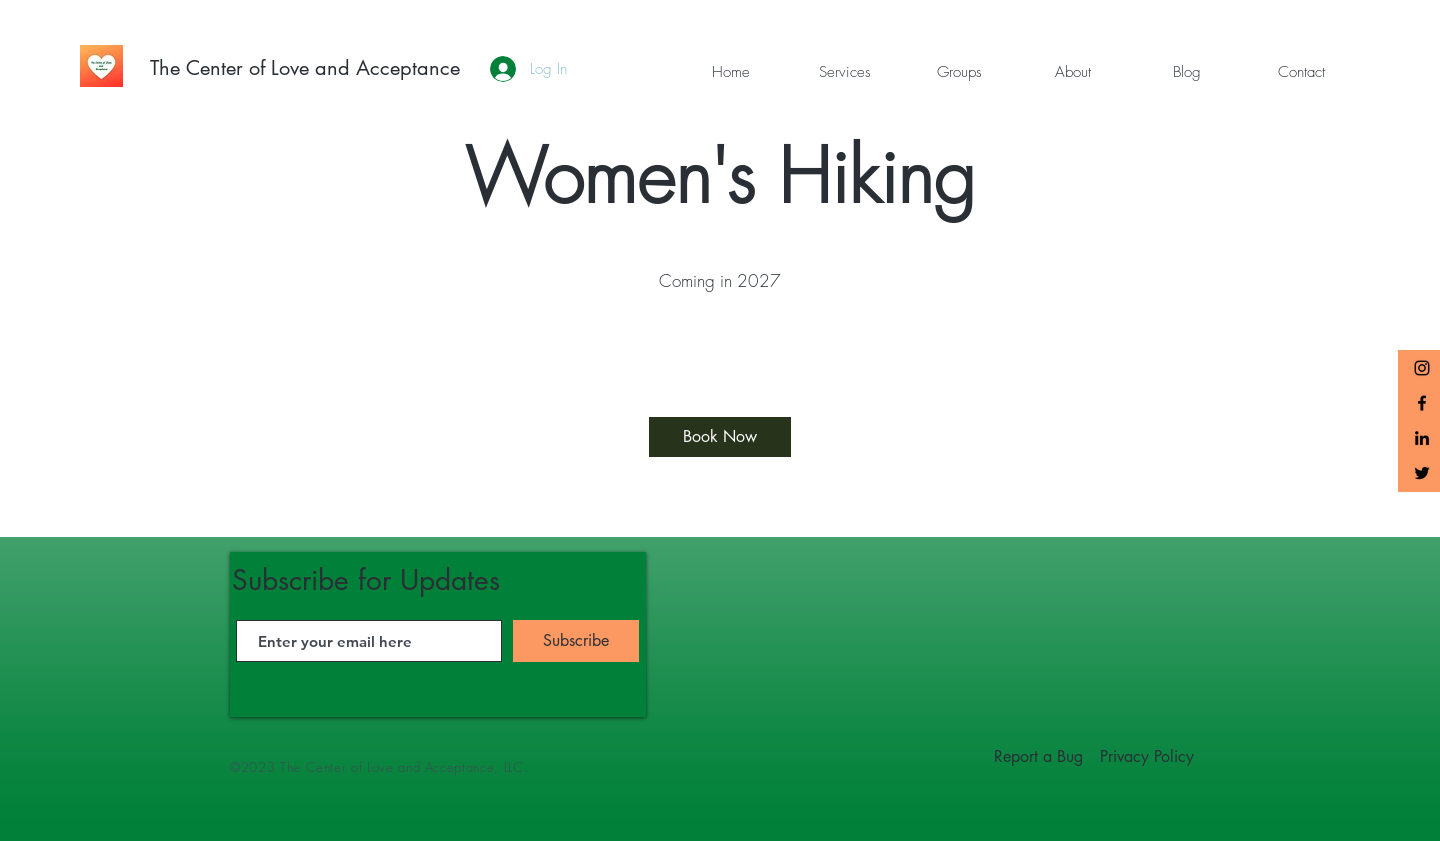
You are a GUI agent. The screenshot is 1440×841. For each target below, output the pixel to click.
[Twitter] (1422, 473)
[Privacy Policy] (1147, 757)
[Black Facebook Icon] (1422, 403)
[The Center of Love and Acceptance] (305, 68)
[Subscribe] (576, 641)
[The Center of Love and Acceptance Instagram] (1422, 368)
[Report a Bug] (1038, 757)
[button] (845, 72)
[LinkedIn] (1422, 438)
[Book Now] (720, 437)
